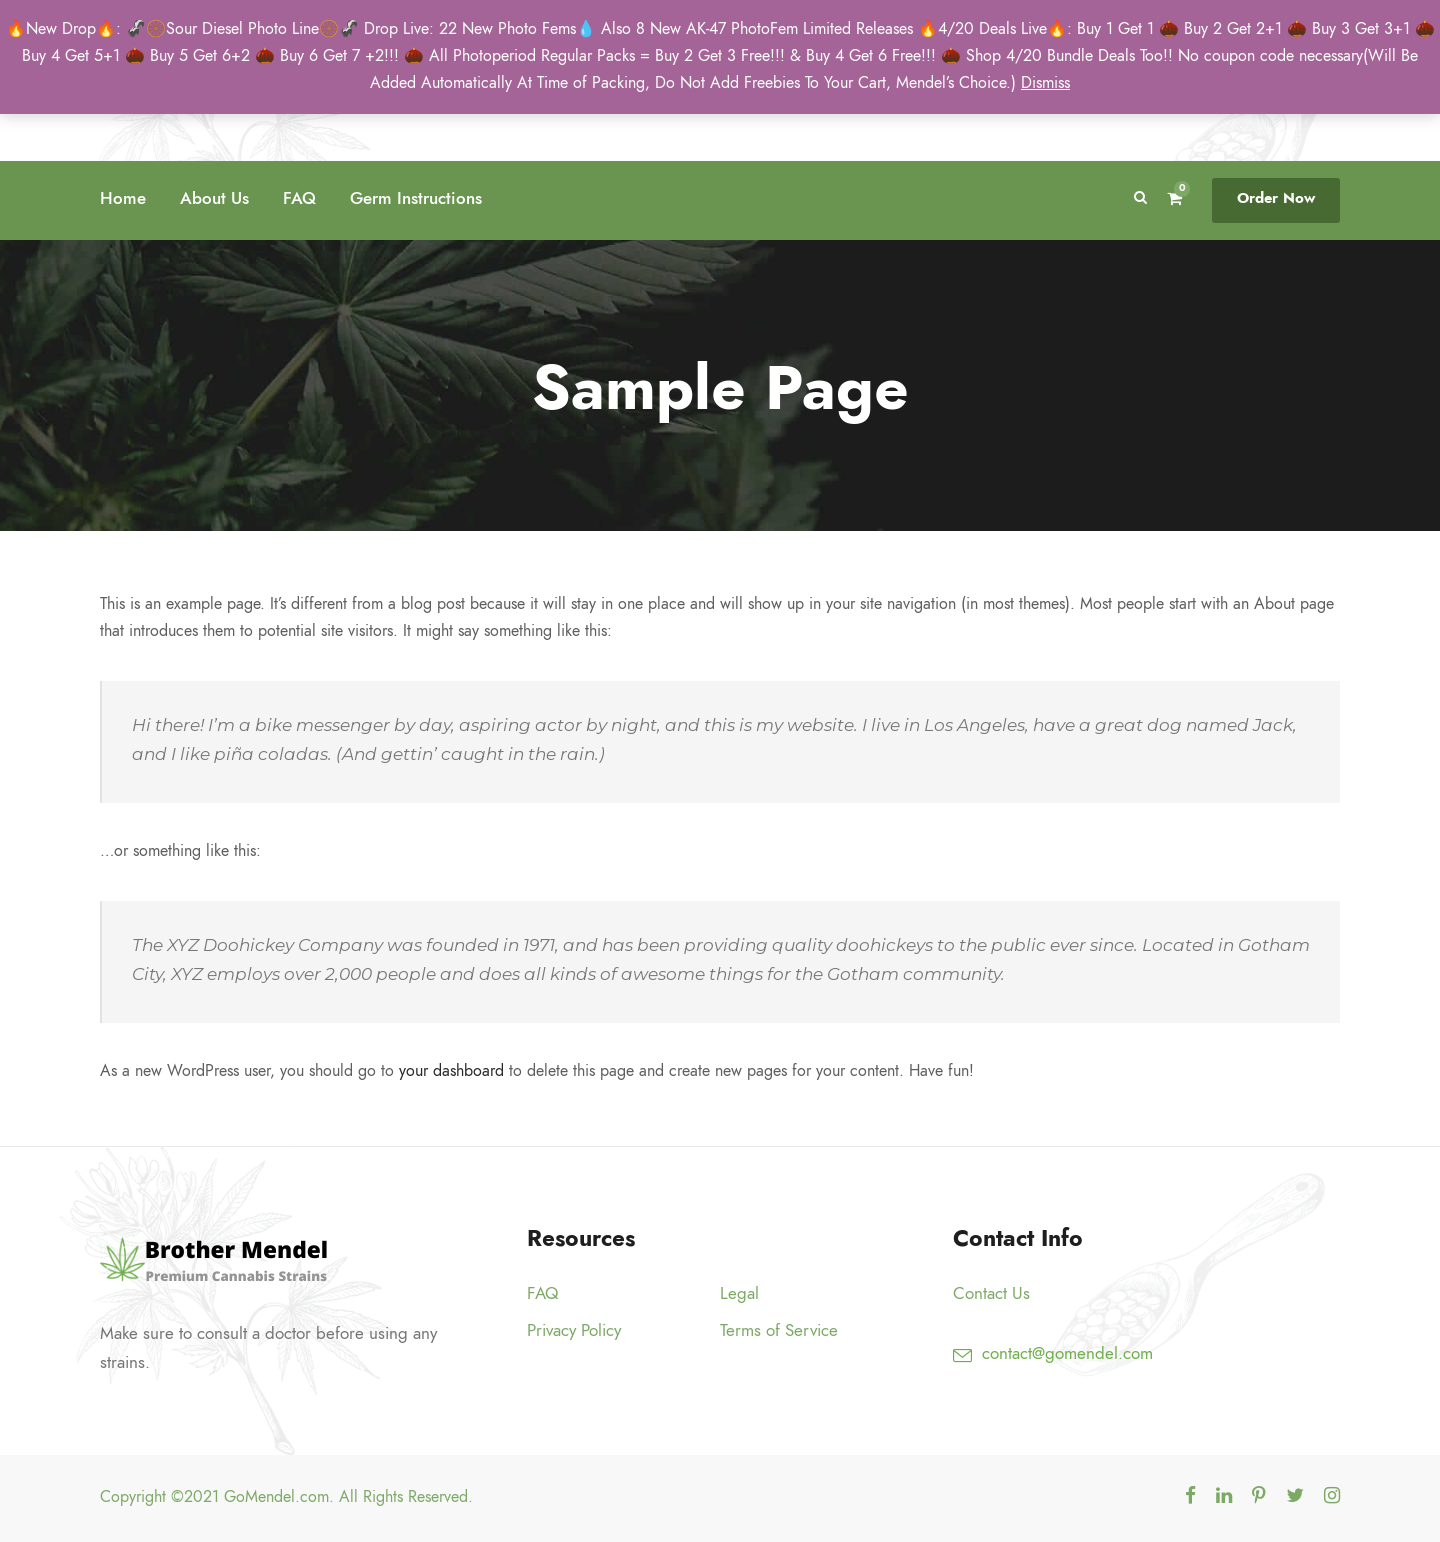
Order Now (1276, 198)
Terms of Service (779, 1330)
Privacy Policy (574, 1330)
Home (123, 198)
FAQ (299, 198)
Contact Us (991, 1293)
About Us (214, 198)
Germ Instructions (416, 198)
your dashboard (451, 1071)
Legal (739, 1293)
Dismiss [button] (1045, 83)
